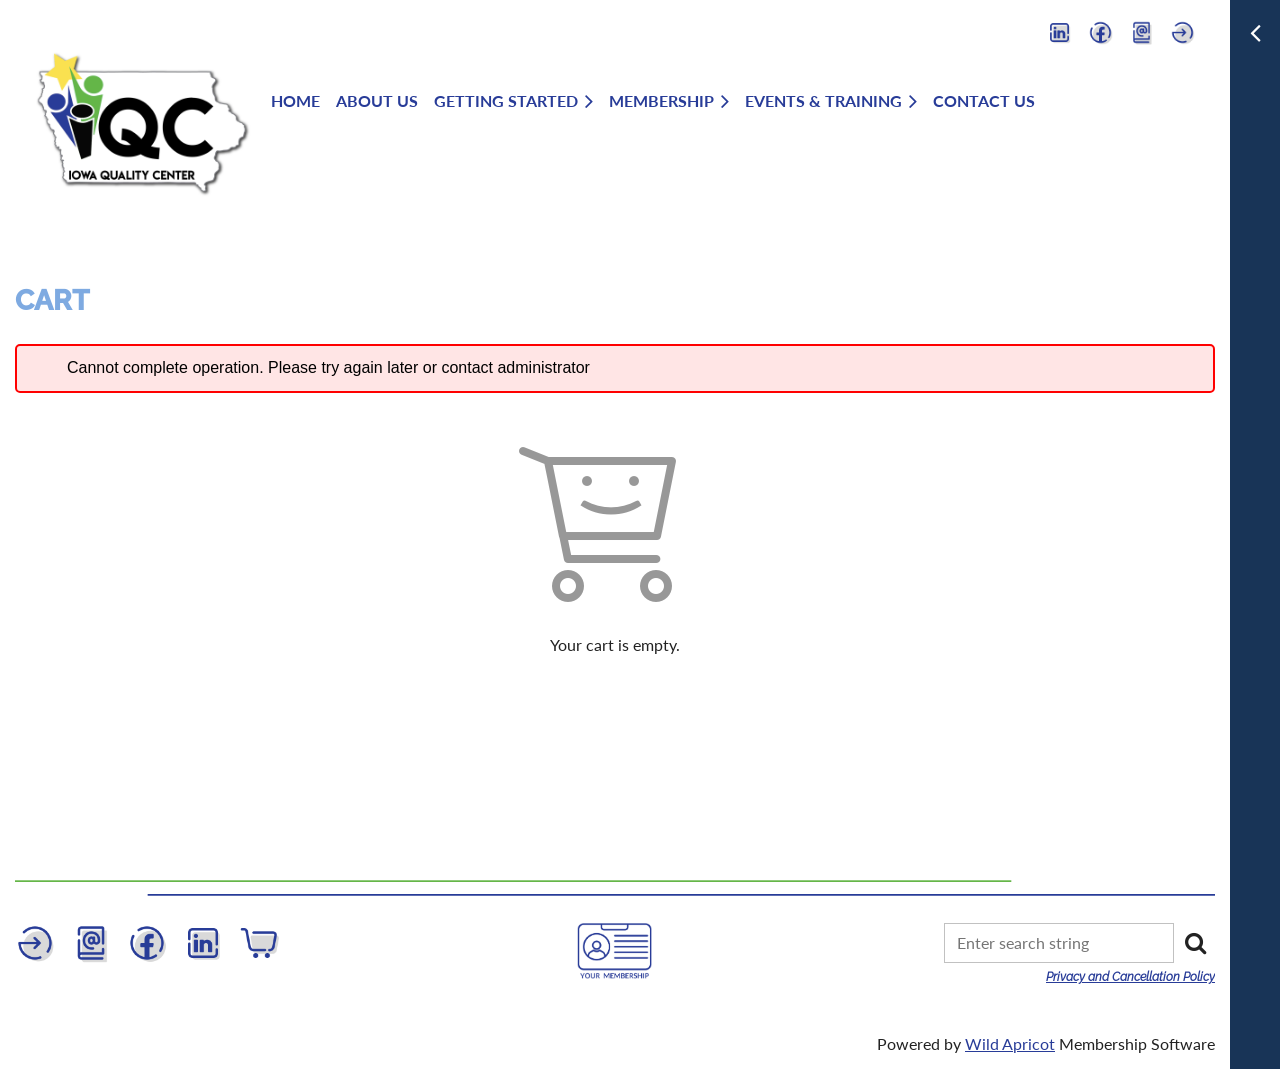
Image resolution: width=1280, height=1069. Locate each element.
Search (1195, 943)
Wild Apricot (1010, 1043)
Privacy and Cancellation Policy (1130, 977)
